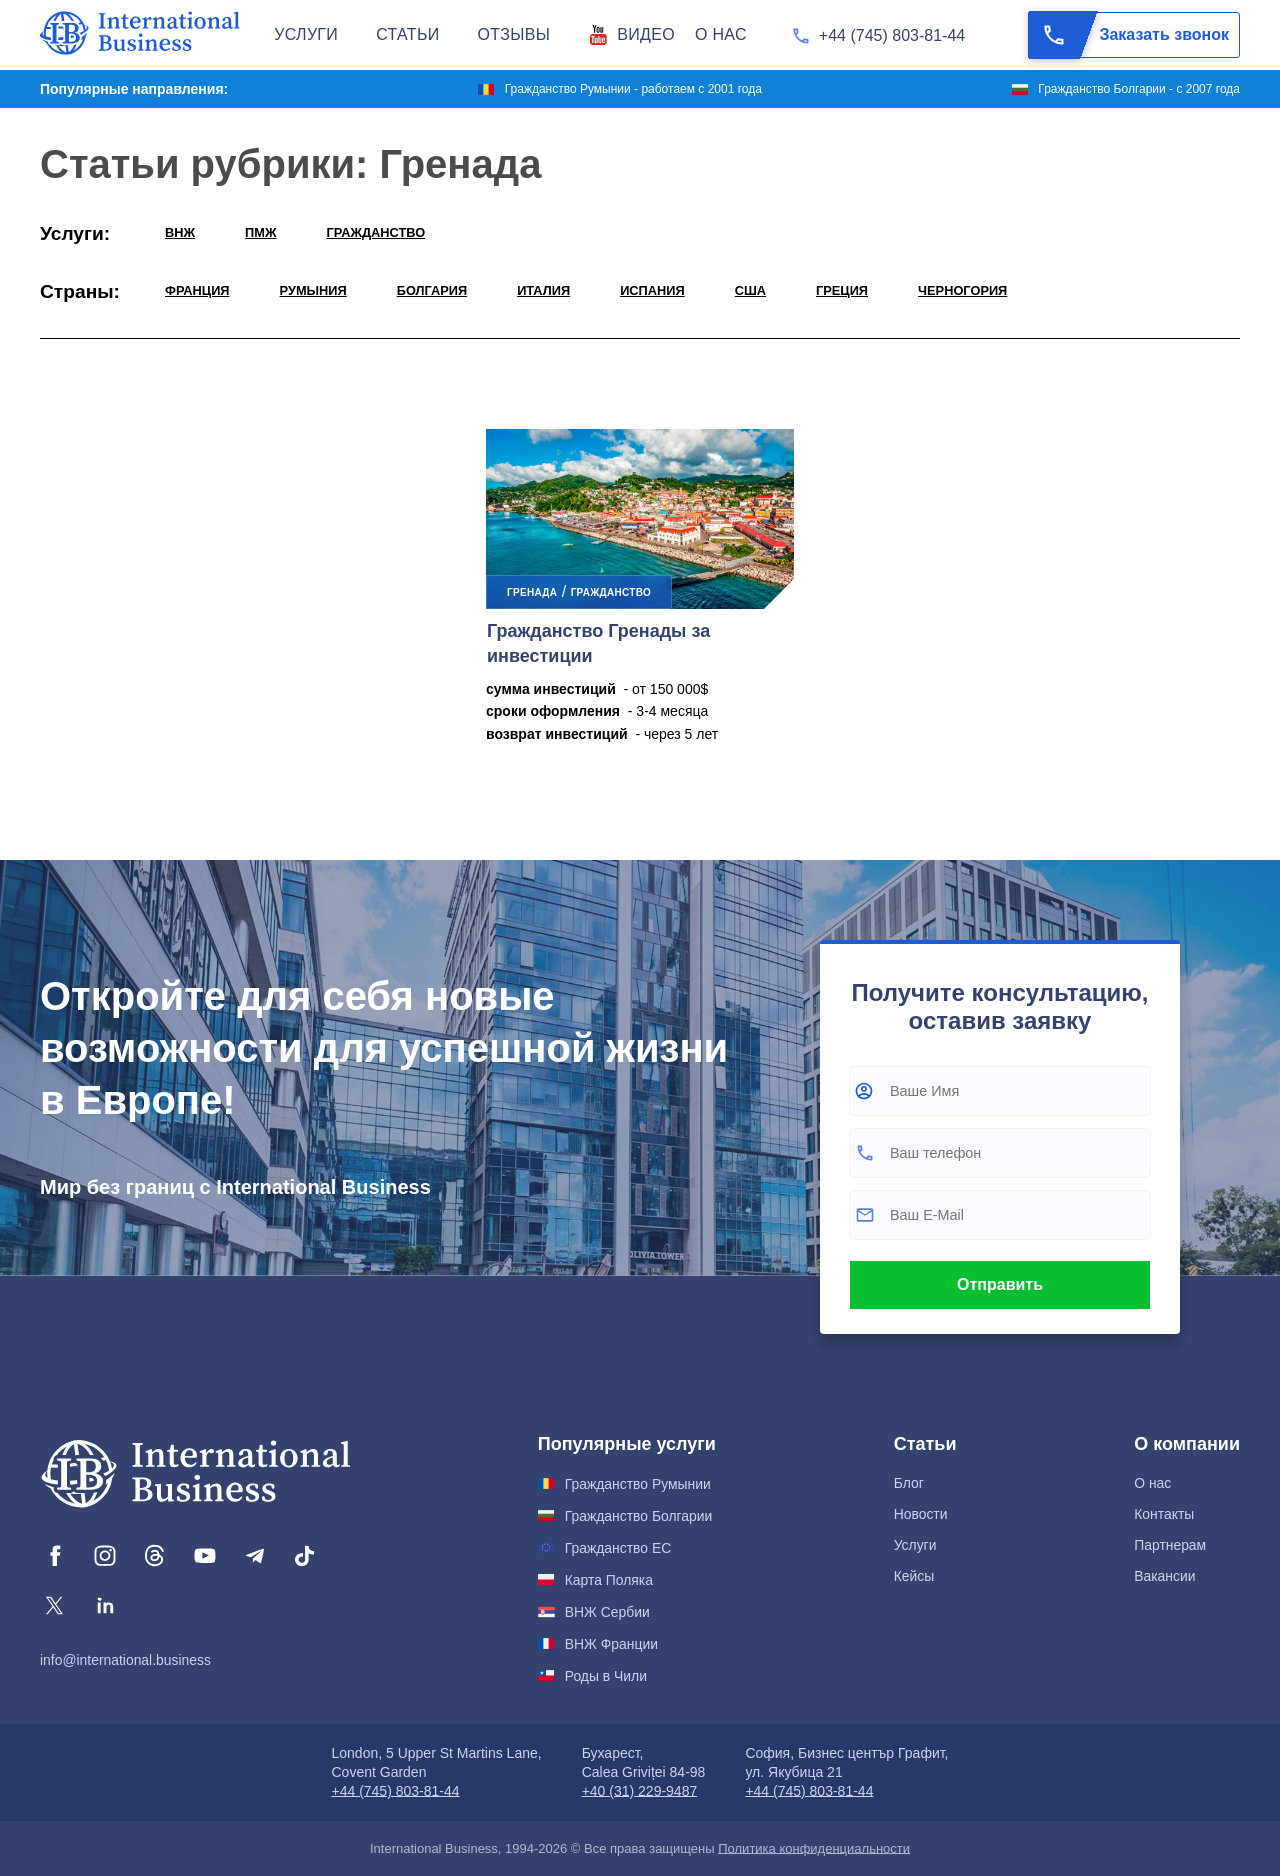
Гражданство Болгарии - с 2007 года (1139, 89)
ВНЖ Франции (611, 1644)
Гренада (532, 592)
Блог (909, 1483)
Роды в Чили (606, 1676)
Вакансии (1164, 1576)
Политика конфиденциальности (814, 1848)
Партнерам (1170, 1545)
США (750, 290)
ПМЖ (260, 232)
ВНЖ (180, 232)
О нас (1152, 1483)
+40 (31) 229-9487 (640, 1791)
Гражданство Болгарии (638, 1516)
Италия (543, 290)
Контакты (1164, 1514)
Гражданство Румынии (638, 1484)
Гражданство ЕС (618, 1548)
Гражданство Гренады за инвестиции (598, 643)
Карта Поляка (609, 1580)
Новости (921, 1514)
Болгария (432, 290)
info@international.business (125, 1660)
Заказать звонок (1129, 35)
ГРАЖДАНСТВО (376, 232)
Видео (646, 34)
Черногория (962, 290)
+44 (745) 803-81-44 (892, 35)
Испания (652, 290)
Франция (197, 290)
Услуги (915, 1545)
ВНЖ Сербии (607, 1612)
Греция (842, 290)
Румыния (313, 290)
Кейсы (914, 1576)
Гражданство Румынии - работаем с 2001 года (633, 89)
